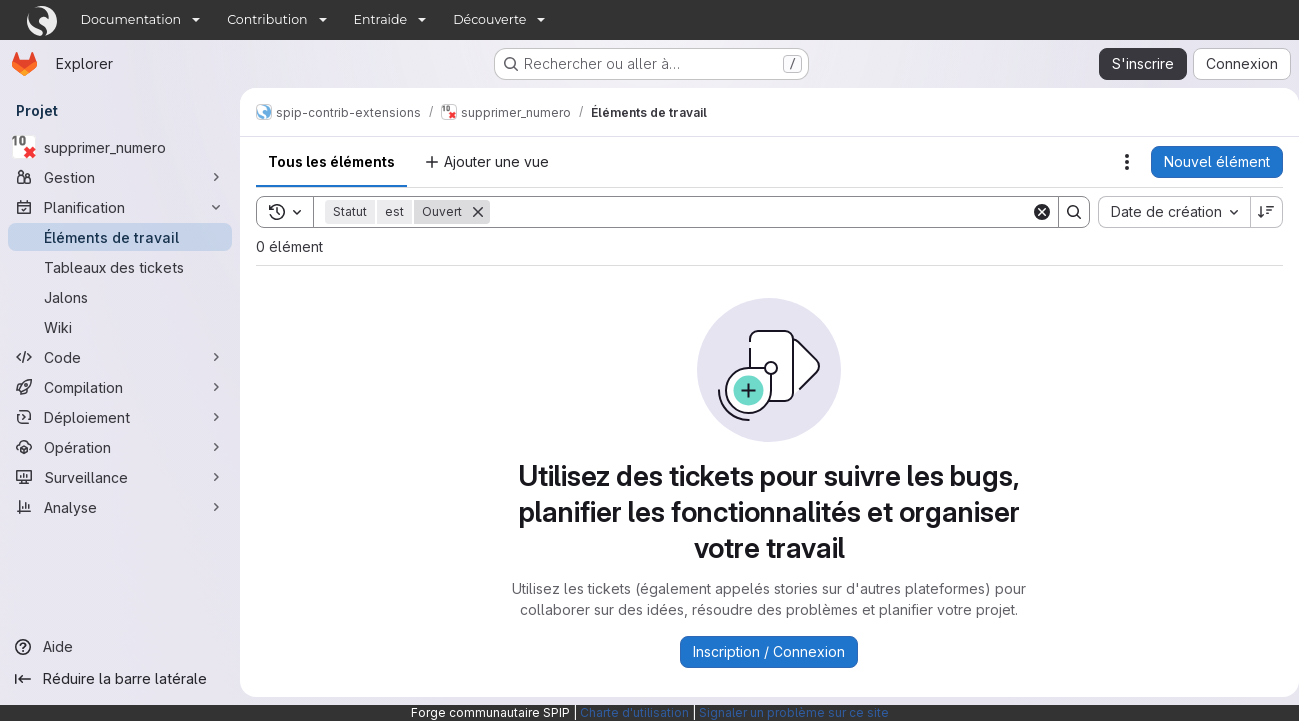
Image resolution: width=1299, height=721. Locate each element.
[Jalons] (120, 297)
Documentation (131, 19)
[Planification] (120, 207)
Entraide (381, 19)
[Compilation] (120, 387)
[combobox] (1166, 212)
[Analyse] (120, 507)
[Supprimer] (478, 212)
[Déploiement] (120, 417)
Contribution (267, 19)
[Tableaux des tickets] (120, 267)
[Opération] (120, 447)
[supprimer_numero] (120, 147)
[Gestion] (120, 177)
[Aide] (120, 647)
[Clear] (1034, 212)
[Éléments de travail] (120, 237)
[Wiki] (120, 327)
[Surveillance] (120, 477)
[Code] (120, 357)
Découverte (489, 19)
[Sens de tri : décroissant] (1259, 212)
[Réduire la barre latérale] (120, 679)
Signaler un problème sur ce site (794, 712)
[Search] (756, 212)
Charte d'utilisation (634, 712)
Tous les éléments (331, 161)
